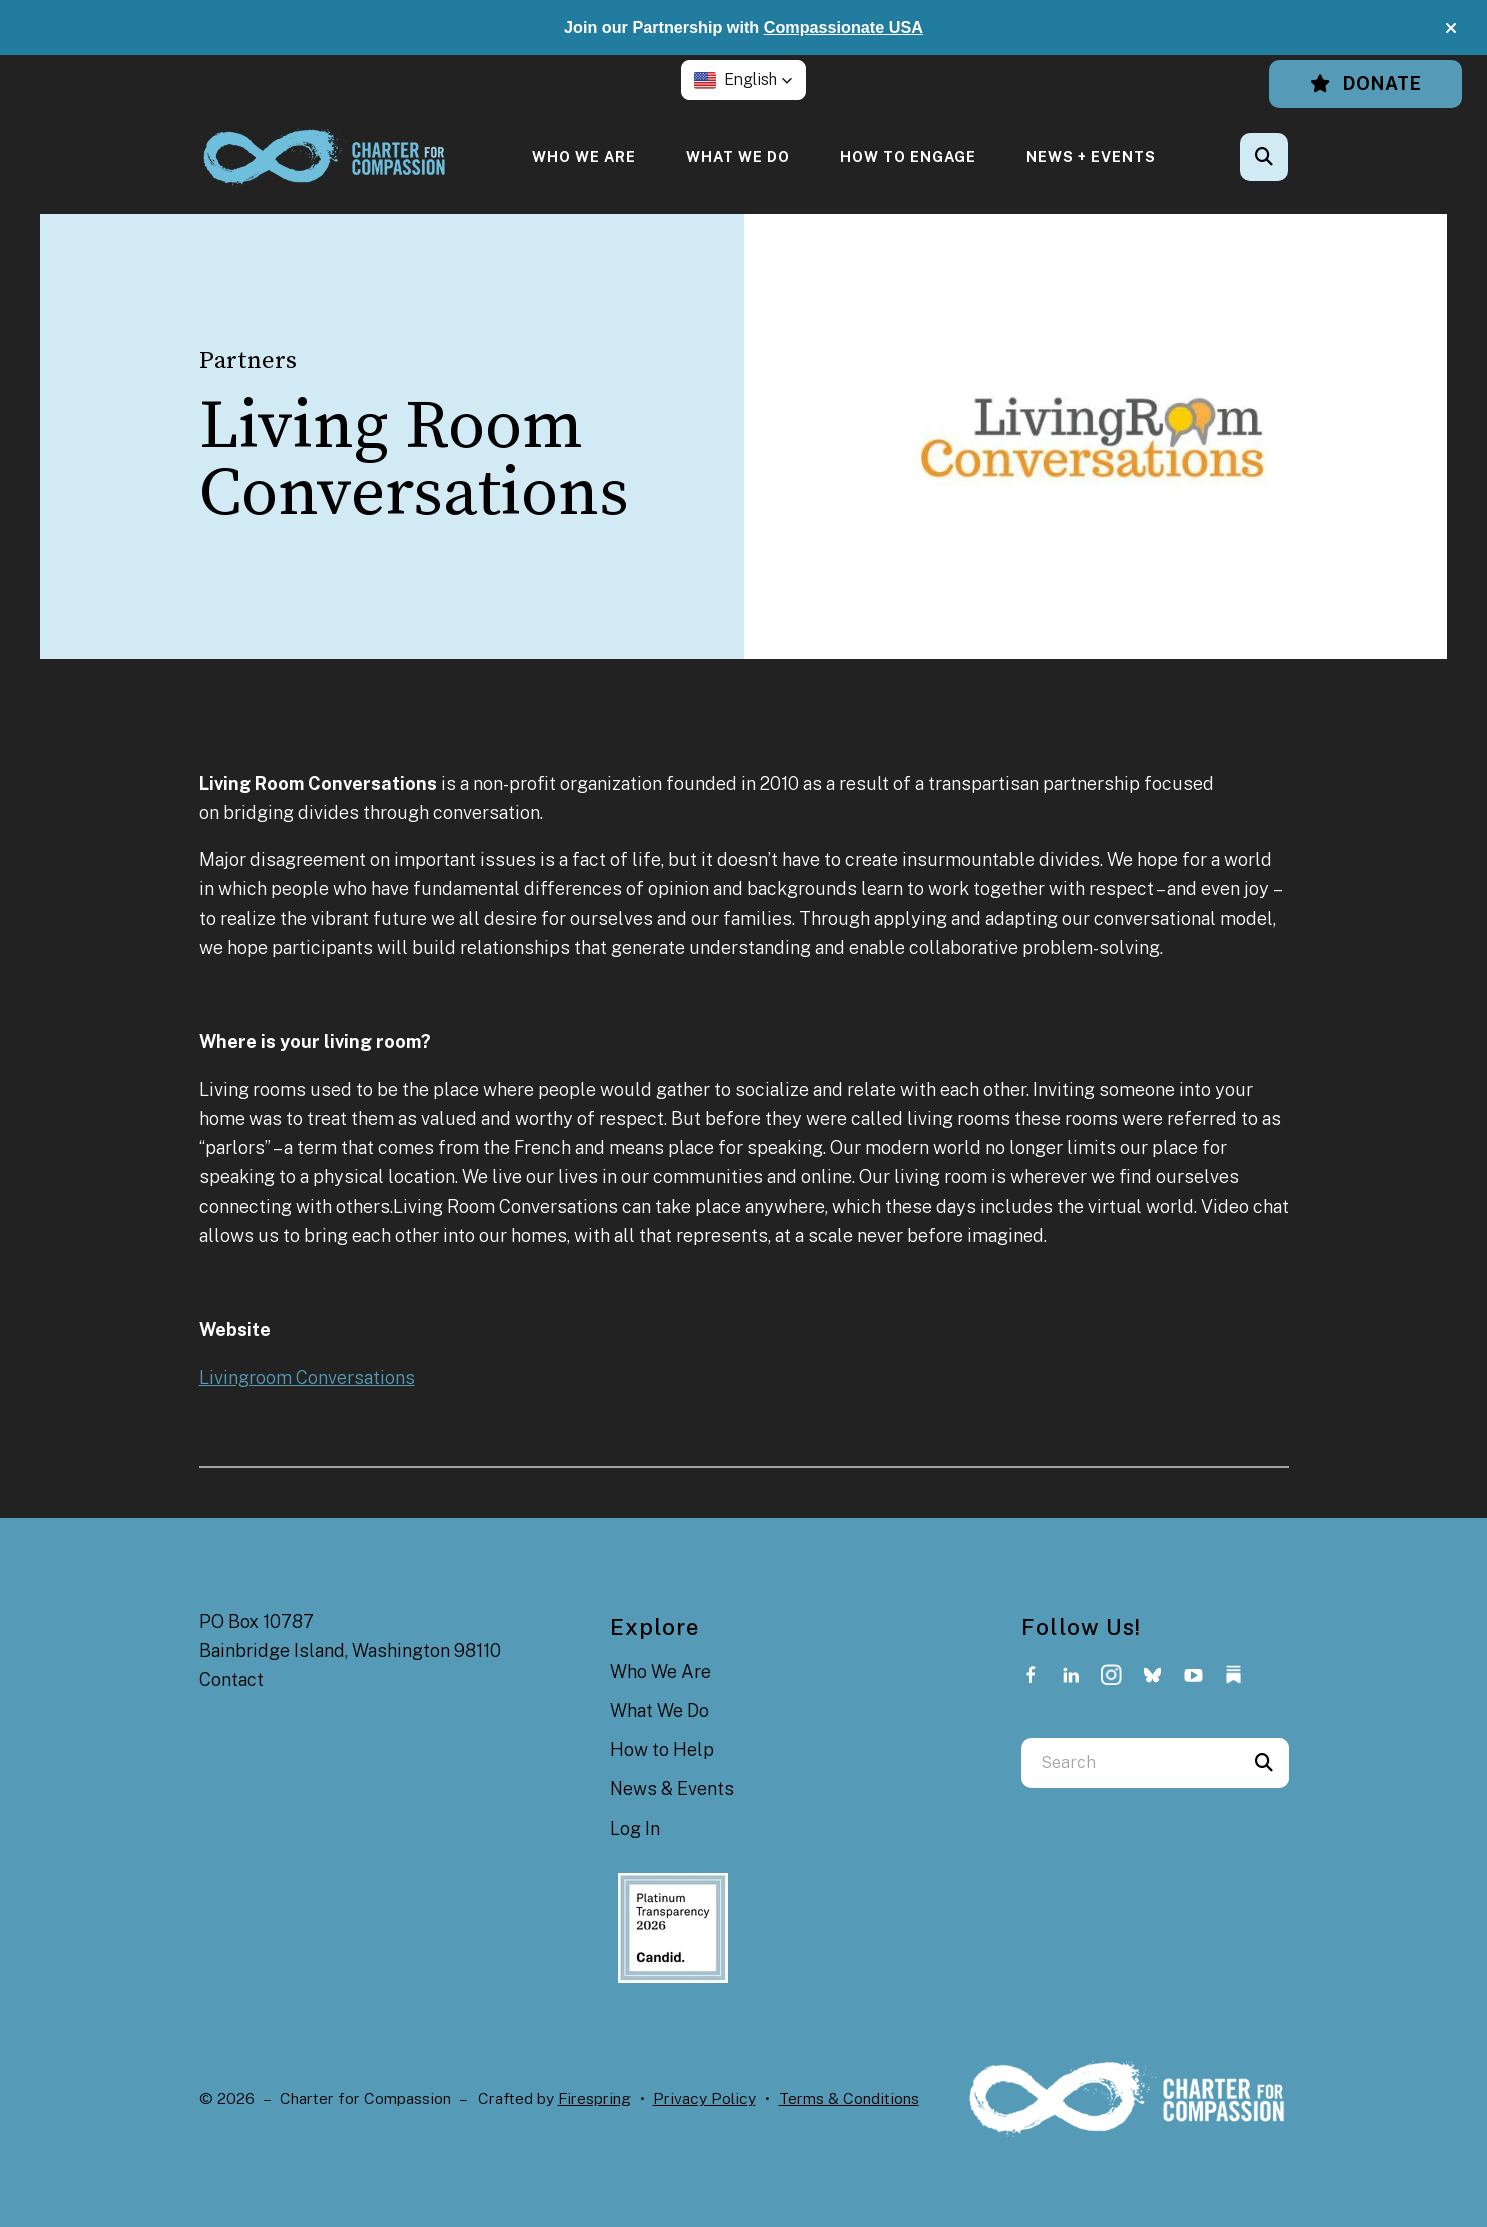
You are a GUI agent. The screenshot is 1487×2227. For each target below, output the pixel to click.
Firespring (594, 2098)
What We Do (738, 156)
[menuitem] (584, 156)
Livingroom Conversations (307, 1377)
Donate (1365, 83)
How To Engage (908, 156)
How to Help (662, 1749)
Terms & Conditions (849, 2098)
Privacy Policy (704, 2098)
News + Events (1091, 156)
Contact (231, 1679)
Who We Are (584, 156)
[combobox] (1130, 1763)
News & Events (672, 1788)
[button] (1451, 28)
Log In (635, 1828)
